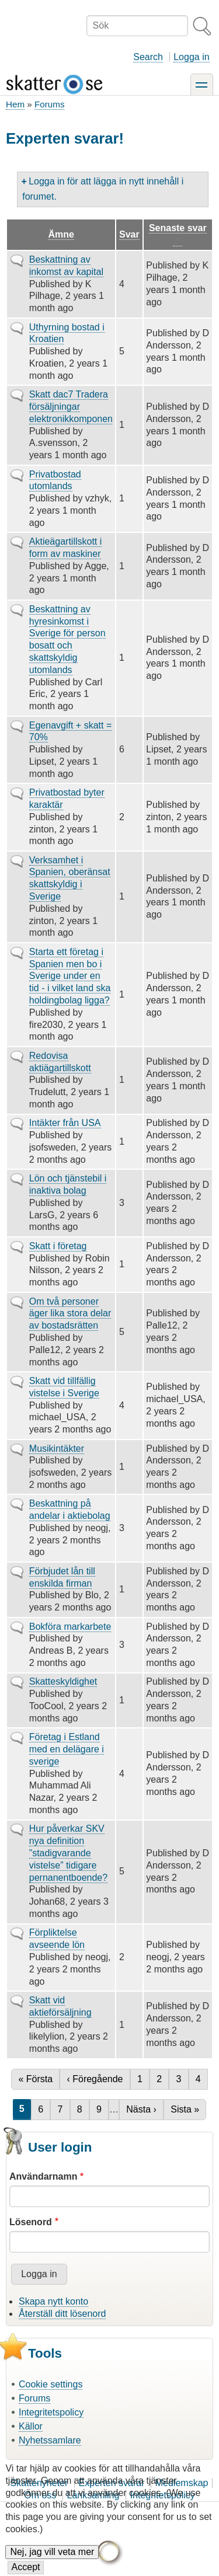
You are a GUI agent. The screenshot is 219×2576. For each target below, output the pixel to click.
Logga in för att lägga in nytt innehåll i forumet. (102, 188)
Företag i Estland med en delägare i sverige (66, 1749)
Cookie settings (50, 2384)
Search (148, 57)
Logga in (191, 57)
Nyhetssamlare (50, 2440)
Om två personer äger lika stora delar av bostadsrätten (70, 1313)
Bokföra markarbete (70, 1627)
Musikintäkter (56, 1448)
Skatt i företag (58, 1246)
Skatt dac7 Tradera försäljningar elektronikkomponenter (76, 406)
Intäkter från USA (65, 1123)
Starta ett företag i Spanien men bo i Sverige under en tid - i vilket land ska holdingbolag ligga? (70, 976)
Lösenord (30, 2222)
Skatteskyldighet (63, 1681)
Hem (15, 104)
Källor (31, 2426)
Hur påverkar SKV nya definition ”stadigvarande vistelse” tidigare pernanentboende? (68, 1853)
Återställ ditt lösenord (62, 2314)
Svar (129, 234)
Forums (49, 104)
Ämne (61, 234)
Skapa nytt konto (53, 2301)
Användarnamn (43, 2176)
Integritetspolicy (51, 2412)
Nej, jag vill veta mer (52, 2562)
